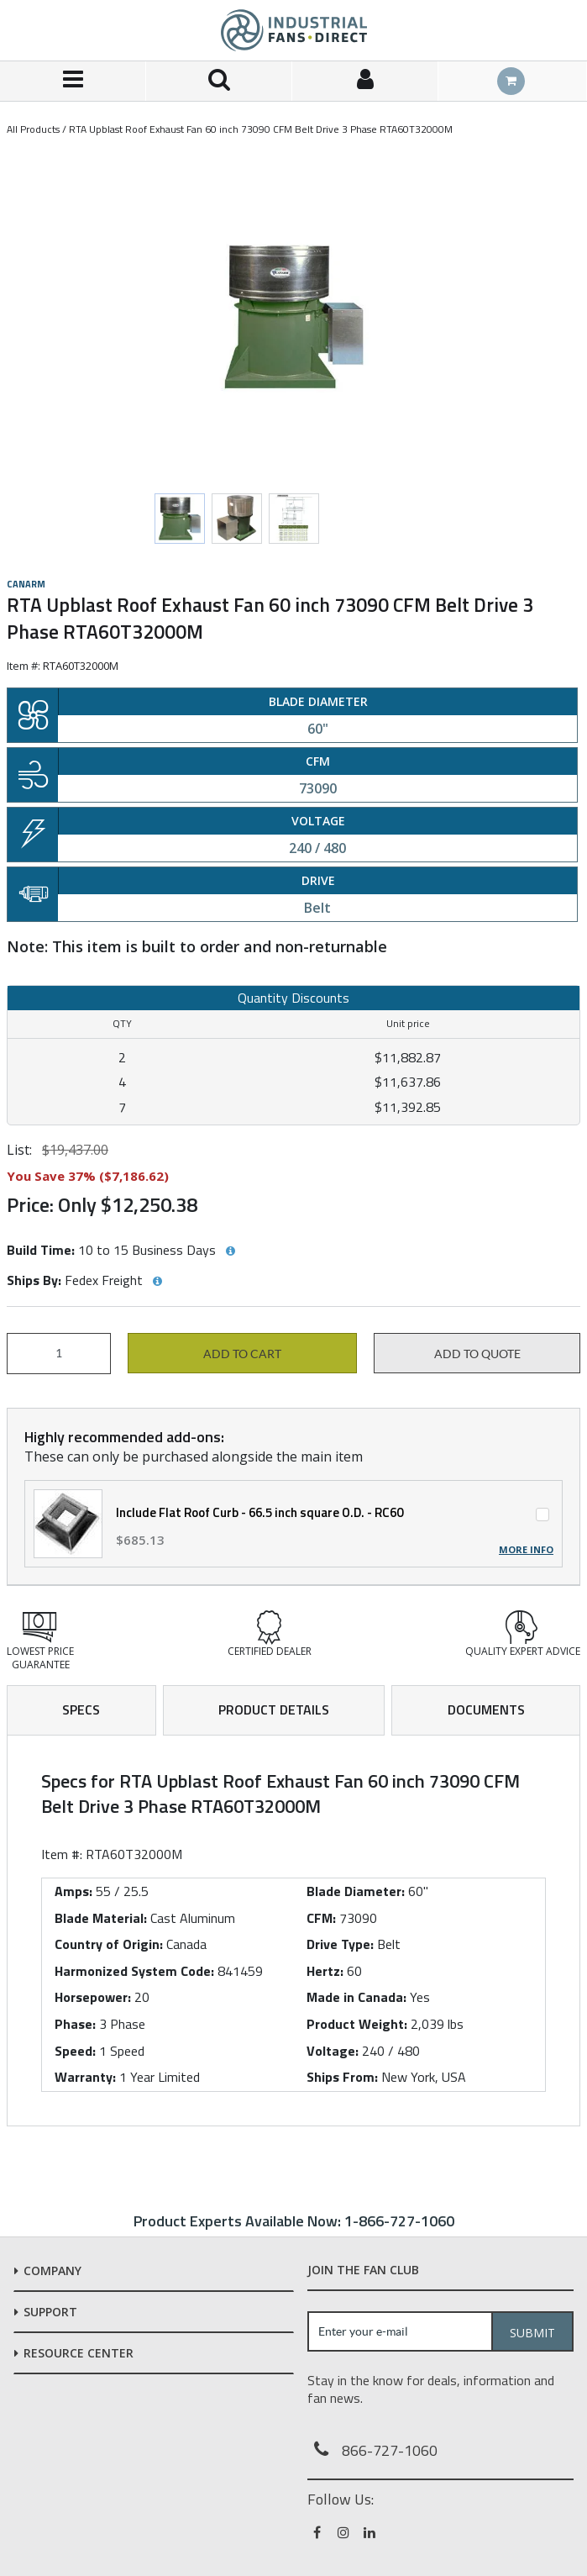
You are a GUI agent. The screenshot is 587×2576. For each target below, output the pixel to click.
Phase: (75, 2024)
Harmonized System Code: (134, 1971)
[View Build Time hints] (230, 1251)
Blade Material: (101, 1918)
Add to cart (242, 1354)
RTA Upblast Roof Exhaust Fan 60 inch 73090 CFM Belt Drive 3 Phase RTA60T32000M (261, 129)
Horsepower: (93, 1997)
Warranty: (85, 2077)
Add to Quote (477, 1354)
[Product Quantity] (59, 1353)
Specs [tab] (81, 1709)
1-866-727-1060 (399, 2221)
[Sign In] (365, 81)
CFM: (321, 1918)
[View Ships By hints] (157, 1281)
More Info (526, 1550)
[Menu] (73, 81)
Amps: (73, 1891)
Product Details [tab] (273, 1709)
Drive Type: (340, 1944)
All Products (33, 129)
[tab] (293, 1931)
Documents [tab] (486, 1709)
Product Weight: (357, 2024)
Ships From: (342, 2077)
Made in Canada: (356, 1997)
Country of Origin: (109, 1944)
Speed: (75, 2051)
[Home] (294, 30)
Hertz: (325, 1971)
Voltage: (333, 2051)
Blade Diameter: (356, 1891)
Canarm (26, 584)
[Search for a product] (219, 81)
